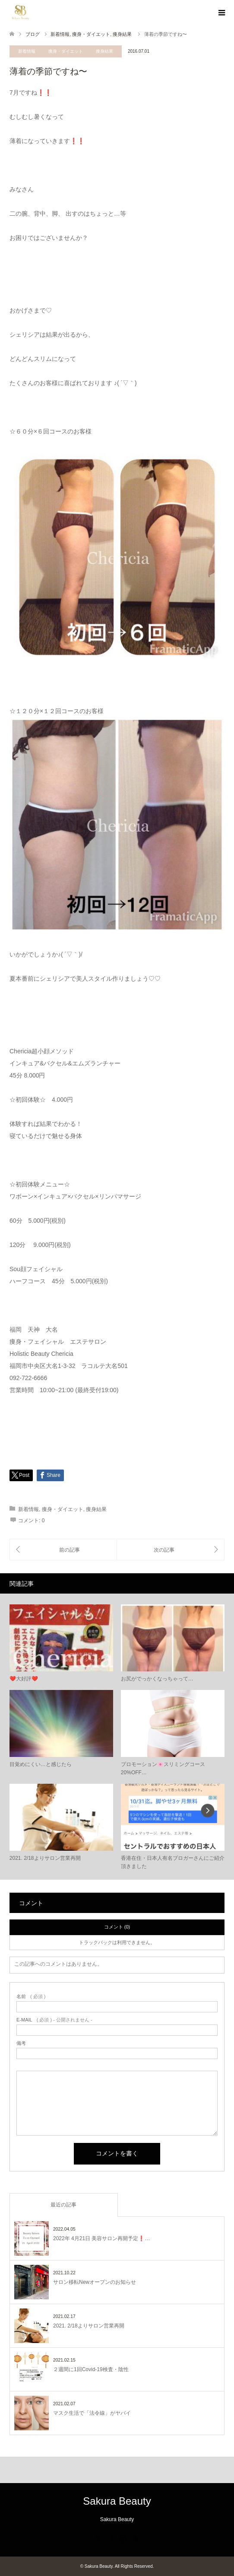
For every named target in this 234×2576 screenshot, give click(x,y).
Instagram (123, 2538)
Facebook (111, 2538)
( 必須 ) (30, 1996)
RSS (135, 2538)
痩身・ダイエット (65, 51)
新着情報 (26, 51)
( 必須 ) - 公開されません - (54, 2020)
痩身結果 (104, 51)
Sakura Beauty (117, 2501)
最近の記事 (63, 2205)
